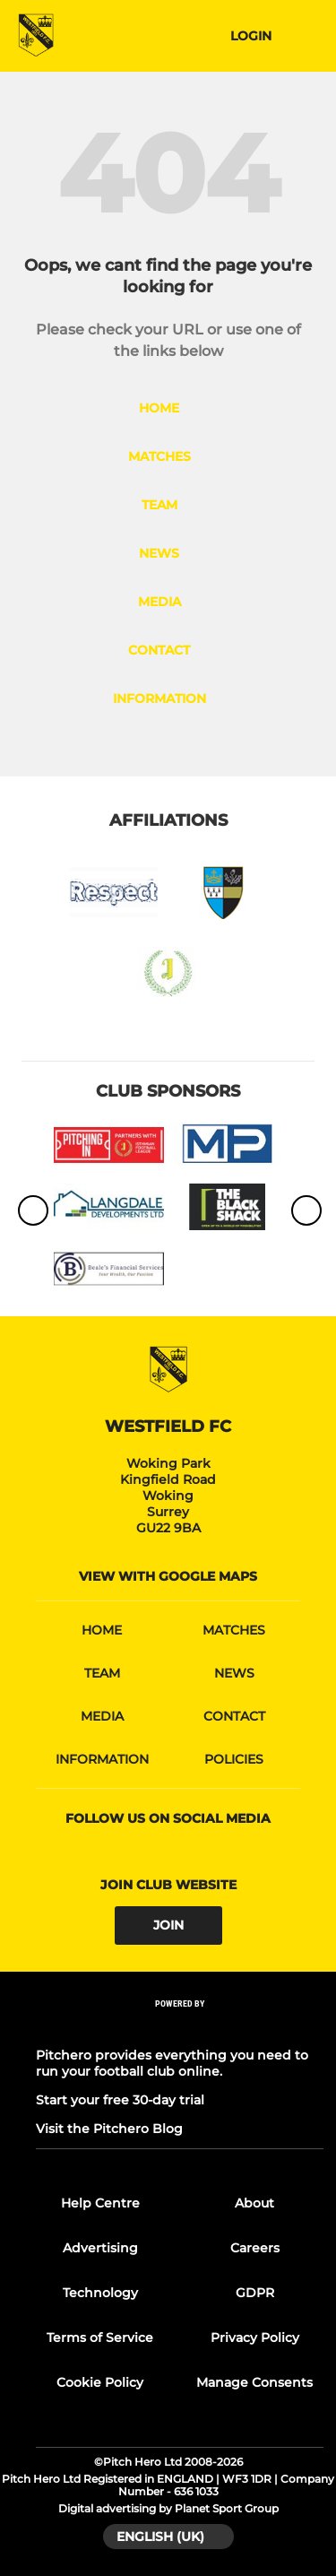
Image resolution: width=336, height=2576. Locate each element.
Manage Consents (254, 2382)
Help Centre (100, 2203)
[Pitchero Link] (180, 2026)
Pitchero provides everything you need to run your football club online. (172, 2063)
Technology (100, 2293)
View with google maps (168, 1576)
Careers (255, 2248)
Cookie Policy (99, 2382)
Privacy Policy (255, 2337)
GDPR (255, 2293)
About (254, 2203)
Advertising (100, 2248)
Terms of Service (100, 2337)
